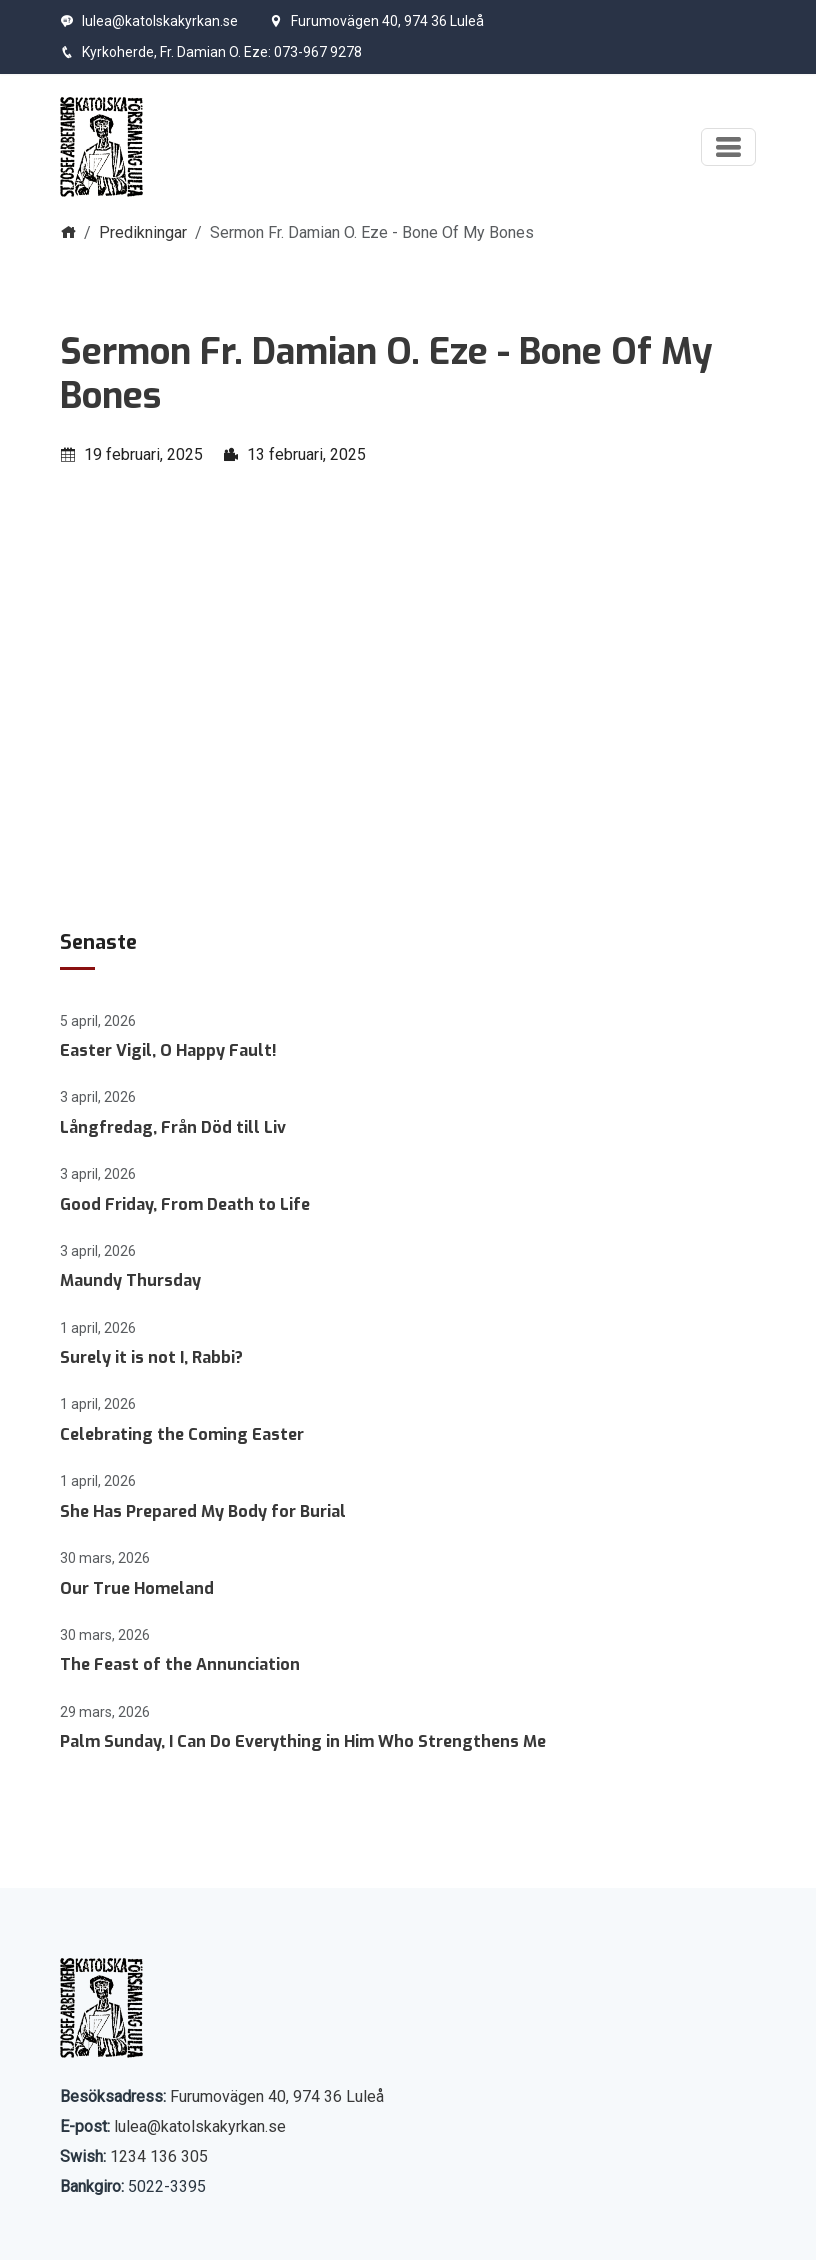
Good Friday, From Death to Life (185, 1204)
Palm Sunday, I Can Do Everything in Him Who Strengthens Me (303, 1741)
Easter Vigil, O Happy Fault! (168, 1050)
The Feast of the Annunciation (180, 1664)
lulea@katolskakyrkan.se (149, 21)
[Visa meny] (728, 147)
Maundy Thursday (130, 1280)
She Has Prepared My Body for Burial (203, 1511)
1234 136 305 (159, 2156)
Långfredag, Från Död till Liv (173, 1127)
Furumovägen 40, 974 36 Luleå (376, 21)
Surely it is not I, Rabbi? (151, 1357)
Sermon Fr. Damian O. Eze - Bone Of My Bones (386, 373)
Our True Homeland (137, 1588)
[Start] (101, 147)
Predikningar (143, 232)
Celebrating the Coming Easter (182, 1434)
